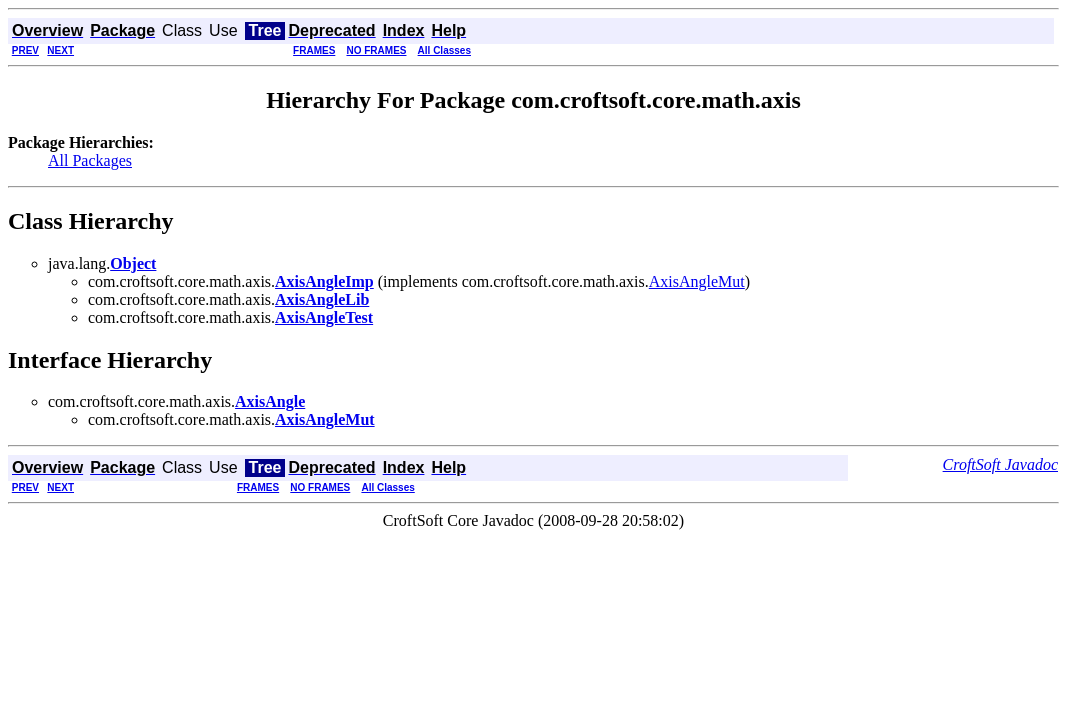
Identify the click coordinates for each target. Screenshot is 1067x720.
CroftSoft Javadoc (1000, 464)
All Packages (90, 160)
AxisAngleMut (697, 281)
